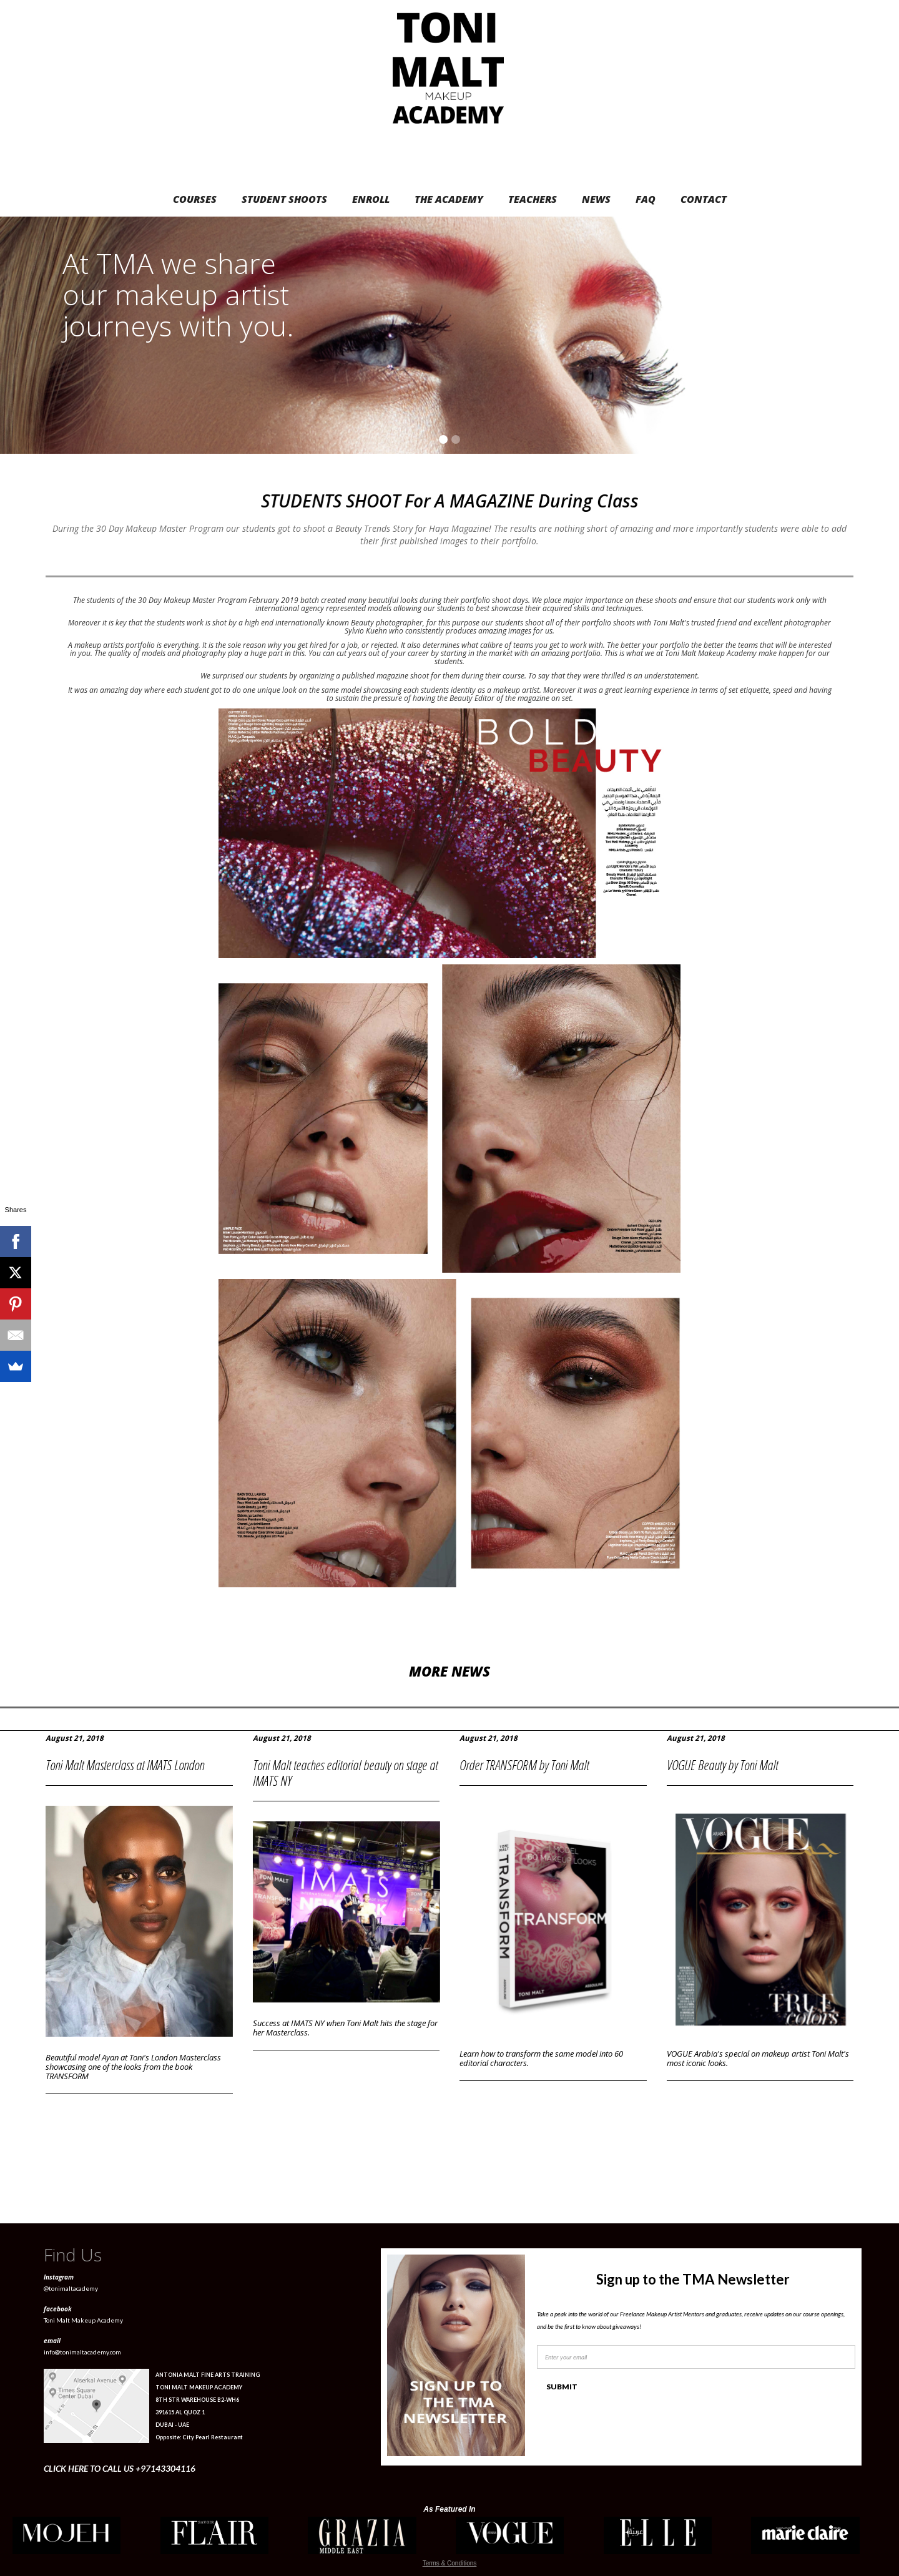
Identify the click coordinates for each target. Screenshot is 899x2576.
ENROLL (371, 199)
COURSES (195, 199)
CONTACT (703, 199)
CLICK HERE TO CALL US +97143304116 (119, 2468)
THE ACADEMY (449, 199)
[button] (874, 335)
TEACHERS (532, 199)
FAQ (646, 199)
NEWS (596, 199)
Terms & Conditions (450, 2563)
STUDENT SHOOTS (284, 199)
